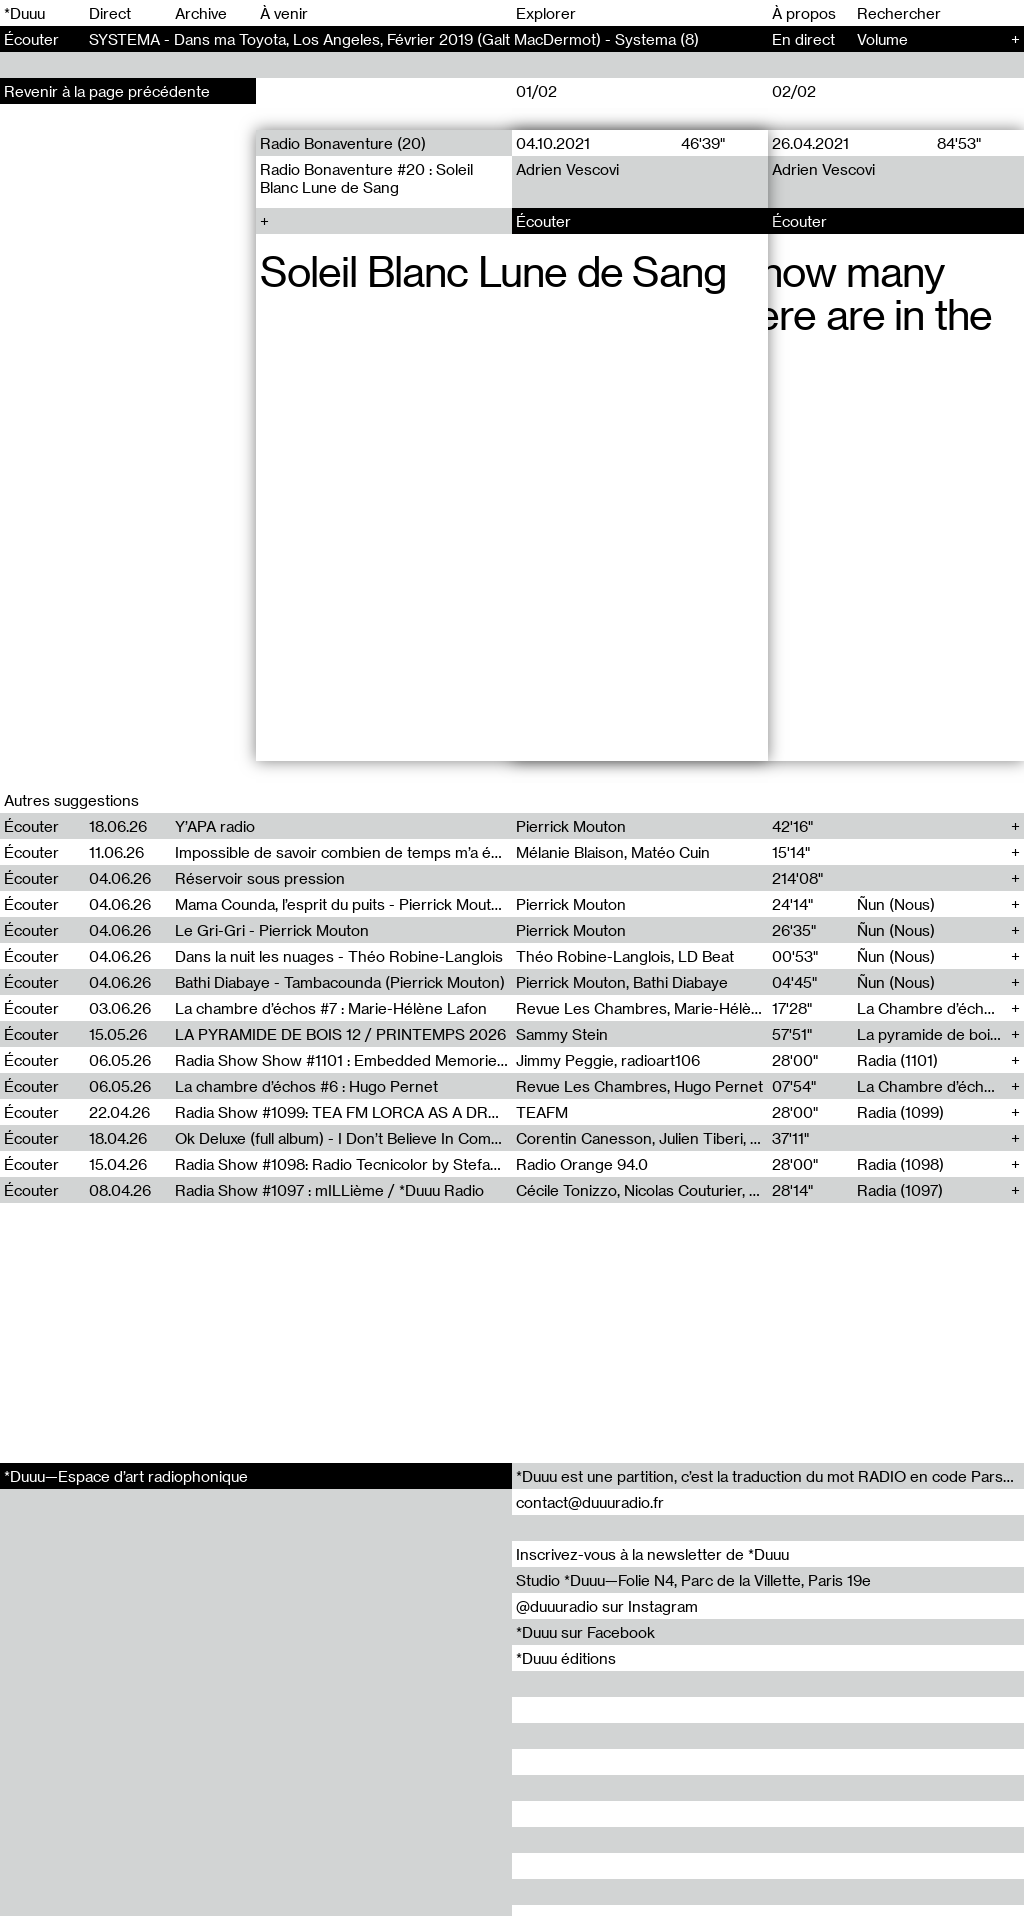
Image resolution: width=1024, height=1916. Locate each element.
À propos (804, 13)
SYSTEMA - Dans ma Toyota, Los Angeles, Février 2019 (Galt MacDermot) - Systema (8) (394, 39)
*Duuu (24, 13)
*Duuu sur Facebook (585, 1632)
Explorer (546, 13)
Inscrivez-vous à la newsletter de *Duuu (652, 1554)
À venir (284, 13)
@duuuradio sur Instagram (607, 1606)
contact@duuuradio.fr (590, 1502)
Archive (201, 13)
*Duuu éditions (566, 1658)
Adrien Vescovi (567, 169)
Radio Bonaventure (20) (343, 143)
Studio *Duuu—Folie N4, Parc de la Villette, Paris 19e (693, 1580)
